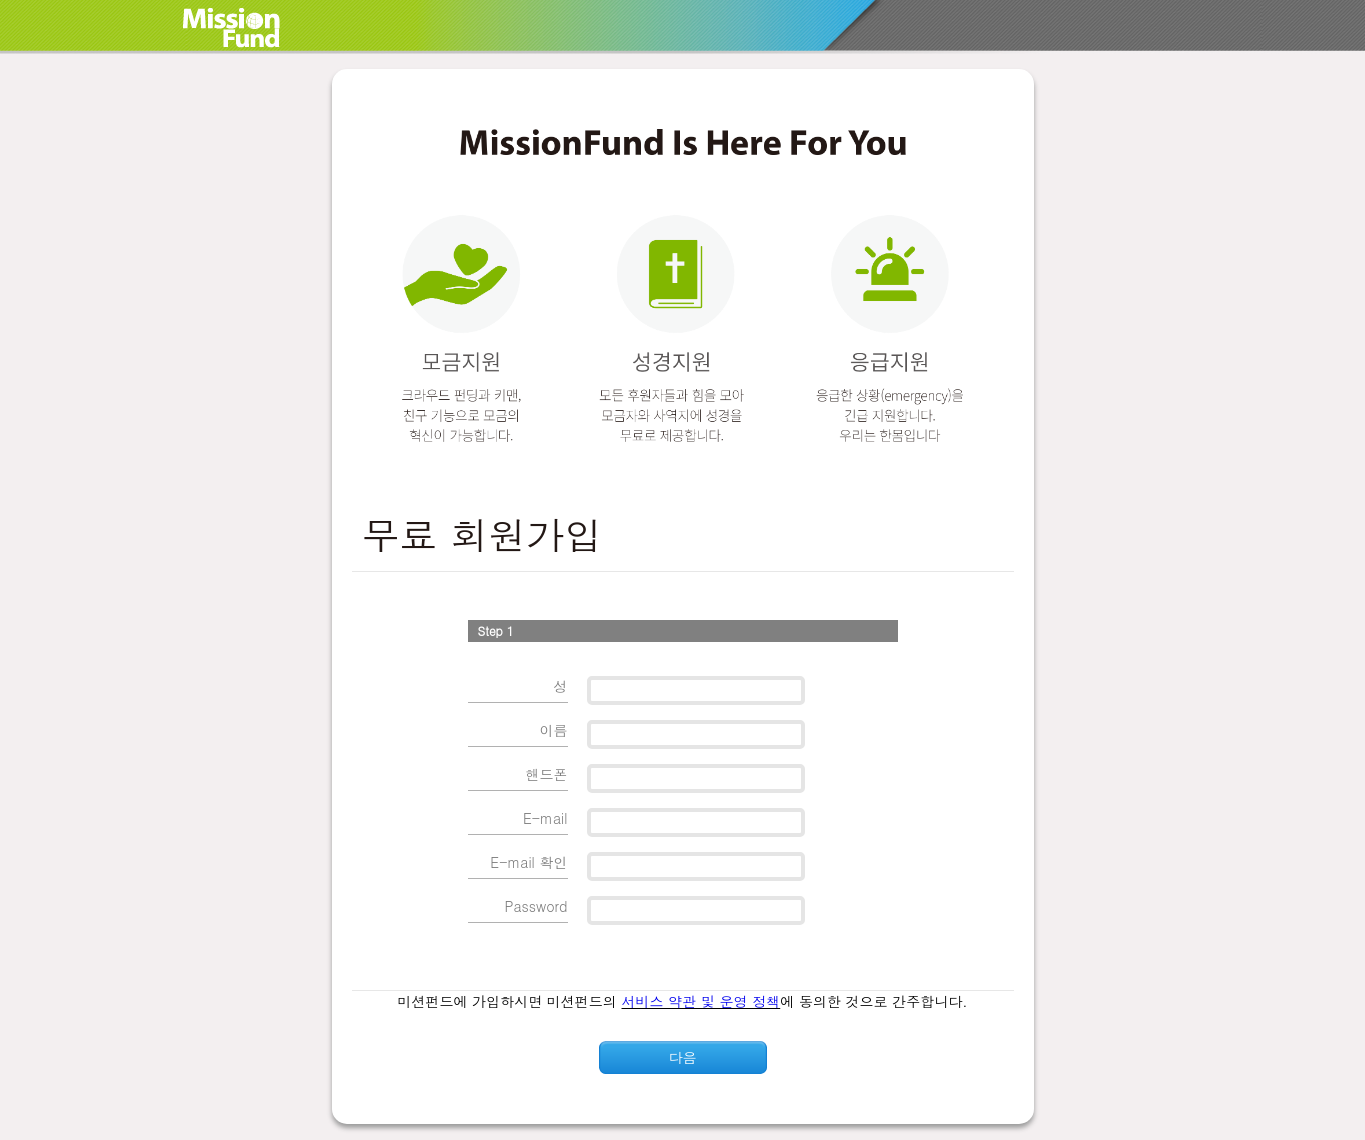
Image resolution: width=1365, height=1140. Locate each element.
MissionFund (253, 28)
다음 (683, 1057)
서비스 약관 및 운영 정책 (701, 1001)
